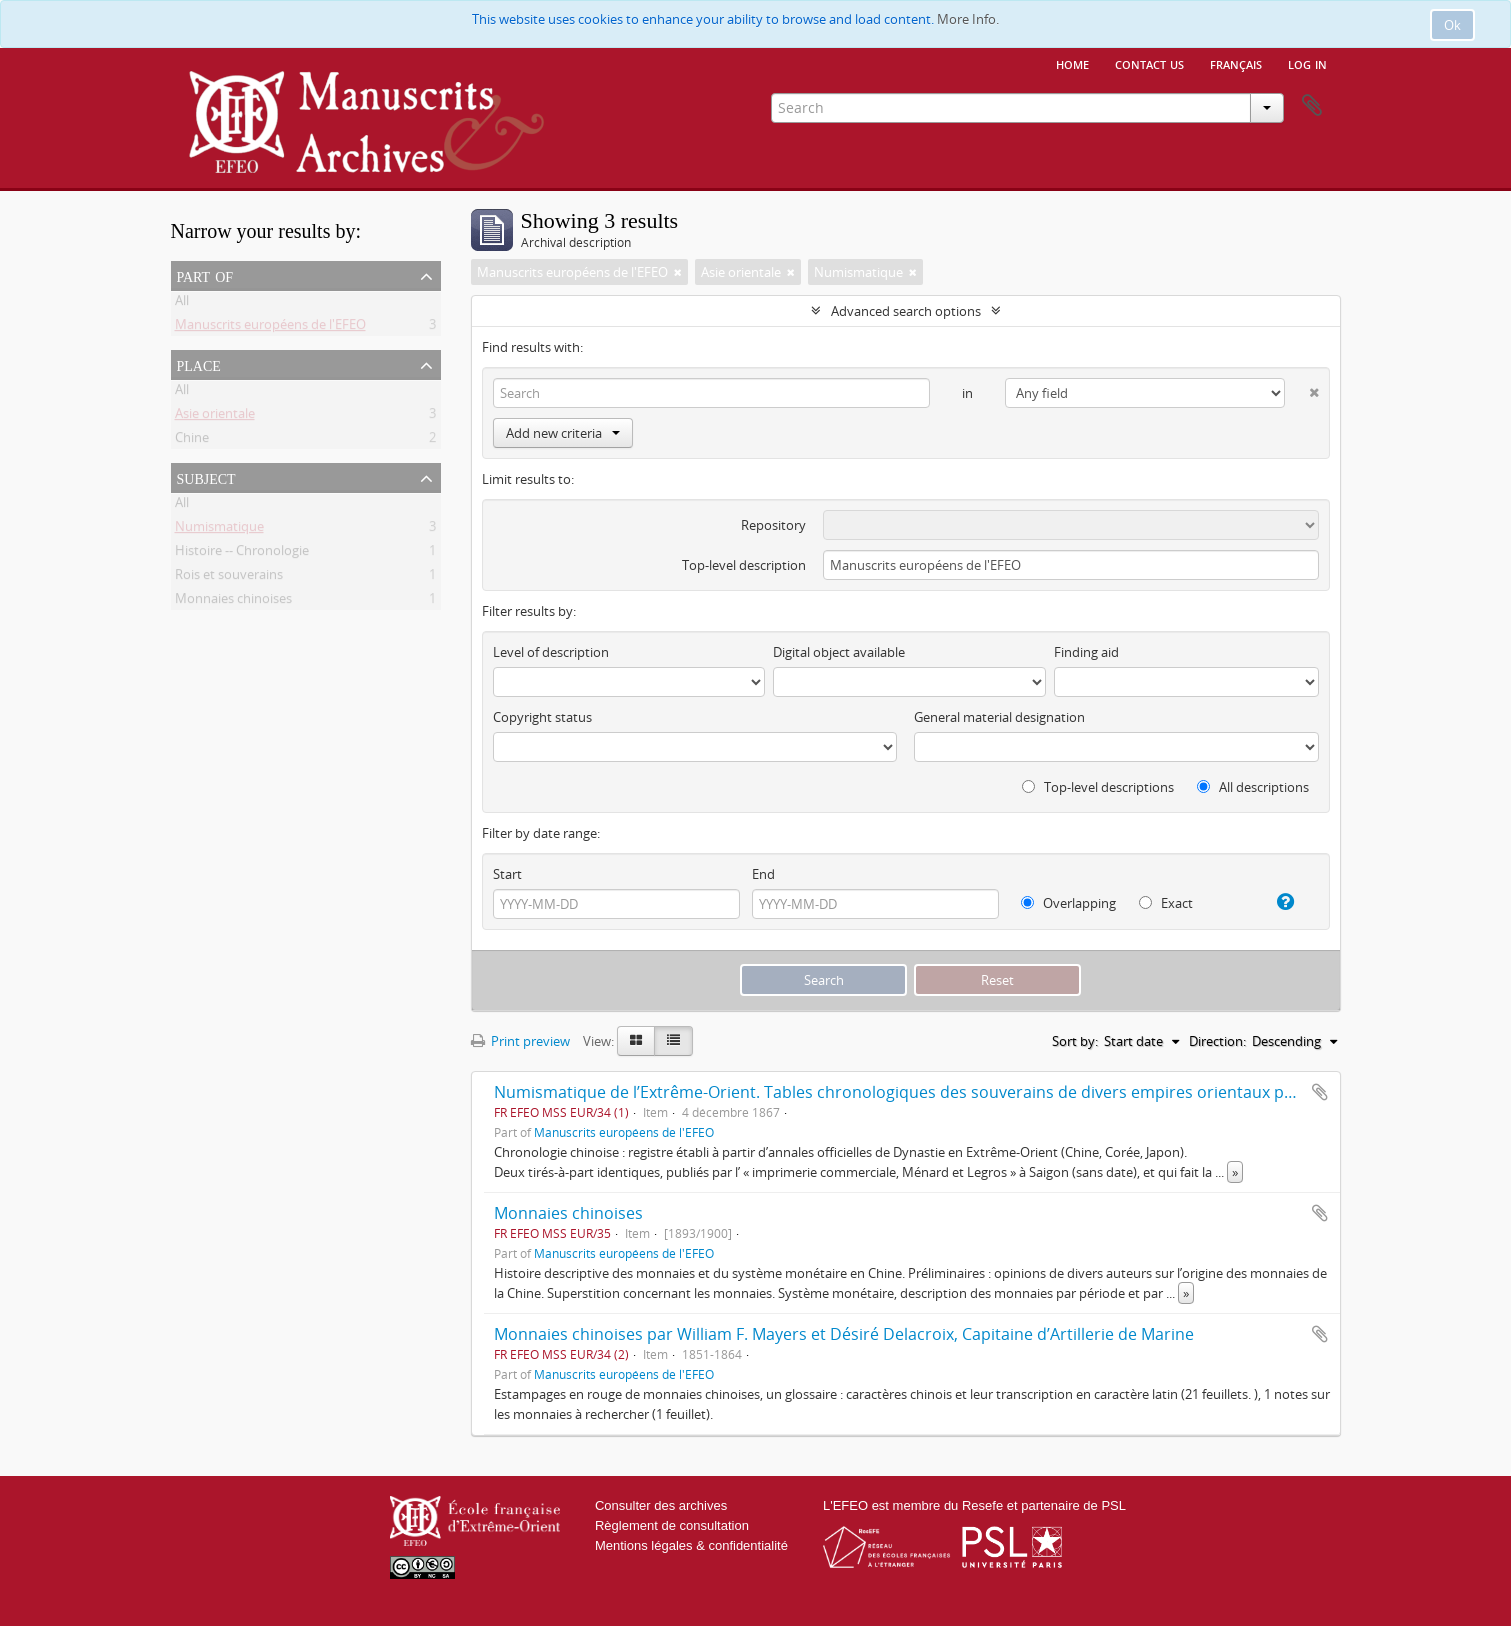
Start (507, 874)
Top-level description (744, 565)
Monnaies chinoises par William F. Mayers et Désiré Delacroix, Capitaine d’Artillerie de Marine (844, 1334)
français (1236, 63)
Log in (1307, 63)
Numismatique (219, 530)
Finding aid (1086, 652)
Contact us (1149, 63)
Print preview (520, 1041)
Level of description (551, 652)
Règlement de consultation (672, 1525)
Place (199, 364)
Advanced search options (906, 311)
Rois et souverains (229, 578)
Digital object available (839, 652)
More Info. (968, 19)
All (182, 304)
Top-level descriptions (1098, 787)
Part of (205, 275)
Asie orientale (215, 417)
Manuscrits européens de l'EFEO (270, 328)
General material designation (999, 717)
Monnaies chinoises (233, 602)
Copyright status (542, 717)
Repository (773, 525)
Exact (1166, 903)
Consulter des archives (661, 1505)
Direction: (1217, 1041)
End (763, 874)
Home (1072, 63)
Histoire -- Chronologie (242, 554)
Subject (206, 477)
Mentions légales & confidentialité (691, 1545)
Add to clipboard (1320, 1092)
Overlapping (1068, 903)
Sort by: (1075, 1041)
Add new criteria (563, 433)
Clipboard (1312, 106)
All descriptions (1253, 787)
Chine (192, 441)
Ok (1452, 25)
